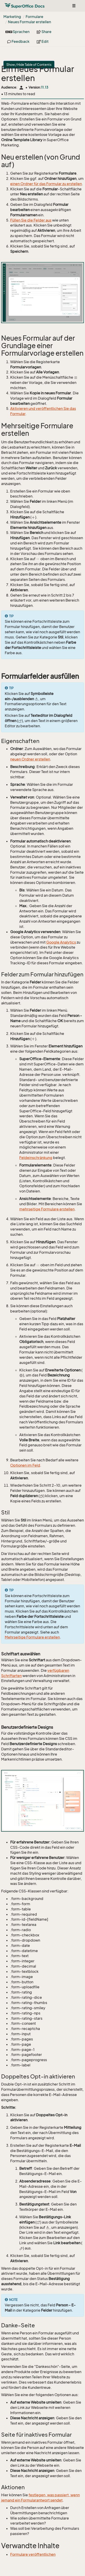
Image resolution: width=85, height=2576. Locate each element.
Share (44, 31)
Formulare (34, 16)
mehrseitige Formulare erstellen (47, 1209)
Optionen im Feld (25, 1465)
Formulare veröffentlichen (33, 2554)
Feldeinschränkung (35, 1157)
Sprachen (17, 31)
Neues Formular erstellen (29, 22)
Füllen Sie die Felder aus (30, 220)
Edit (43, 41)
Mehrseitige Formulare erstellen (32, 1637)
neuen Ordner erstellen (30, 759)
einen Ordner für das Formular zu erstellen (46, 183)
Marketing (12, 16)
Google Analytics (61, 942)
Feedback (18, 41)
